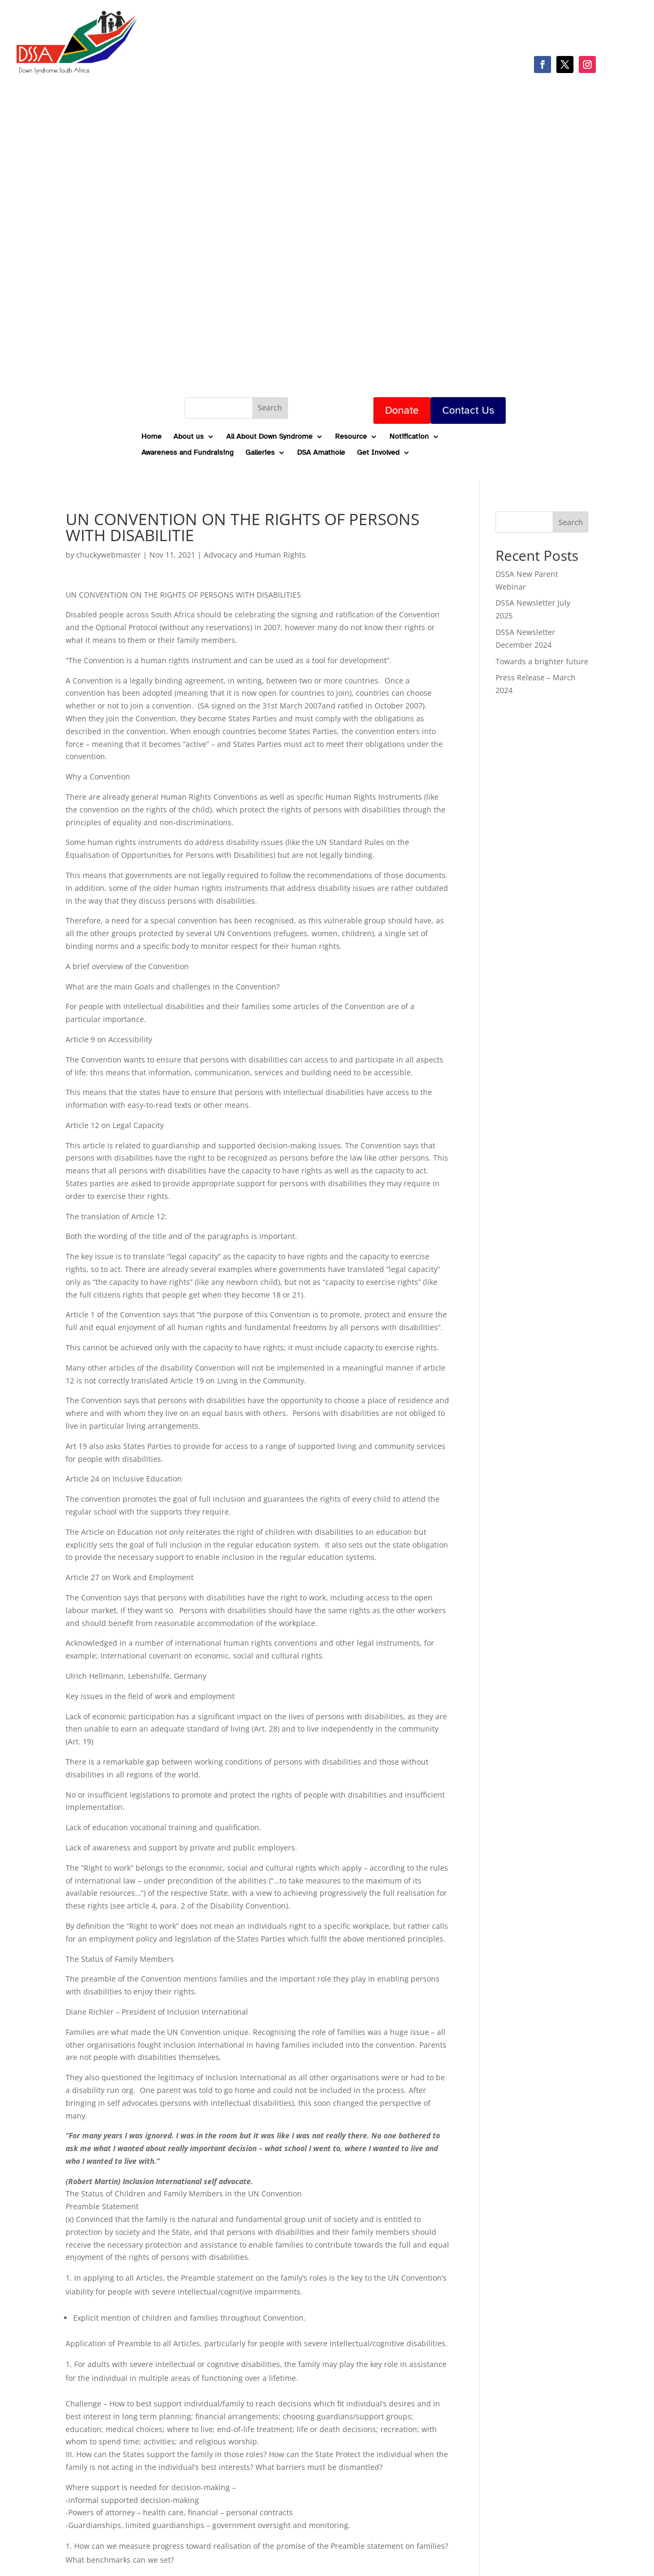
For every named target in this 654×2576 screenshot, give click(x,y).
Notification (409, 437)
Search (571, 522)
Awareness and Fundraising (187, 453)
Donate (402, 410)
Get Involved (378, 453)
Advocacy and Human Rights (255, 555)
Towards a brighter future (542, 661)
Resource (351, 437)
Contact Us (468, 410)
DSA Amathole (321, 453)
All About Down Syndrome (269, 437)
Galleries (260, 453)
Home (151, 437)
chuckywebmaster (108, 555)
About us (188, 437)
